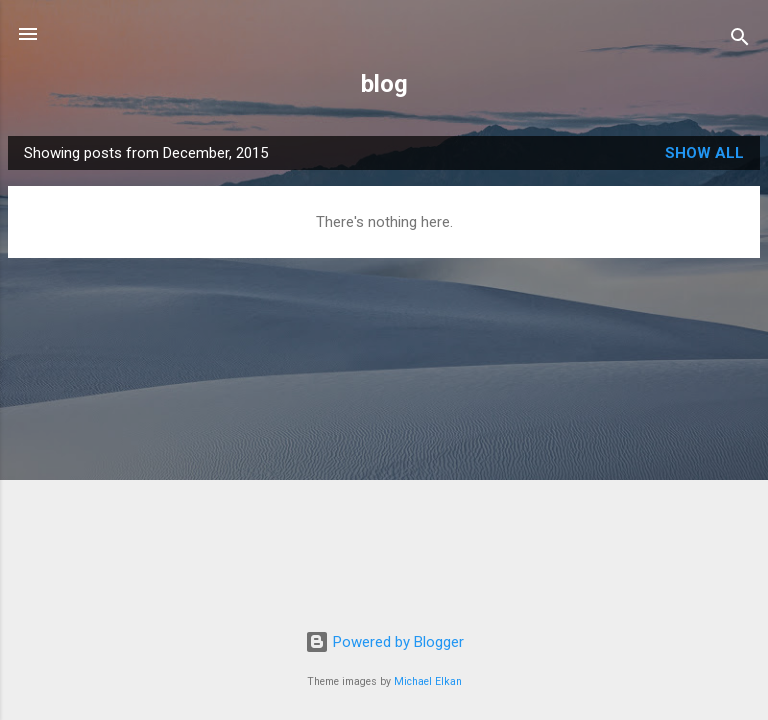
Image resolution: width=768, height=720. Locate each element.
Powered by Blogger (384, 642)
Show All (704, 153)
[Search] (740, 40)
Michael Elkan (428, 681)
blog (384, 84)
